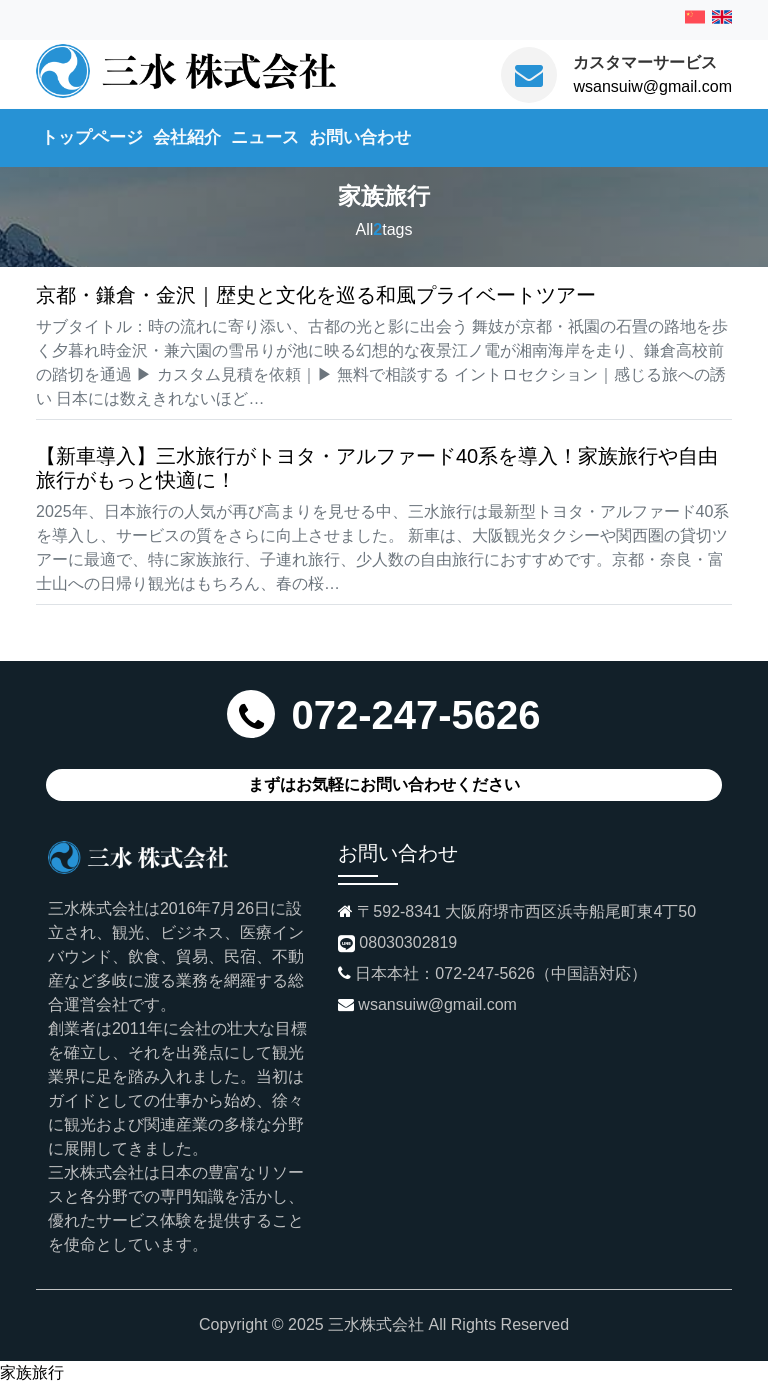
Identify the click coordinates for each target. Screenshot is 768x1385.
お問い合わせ (360, 137)
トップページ (92, 137)
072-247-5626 (415, 715)
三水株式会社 (376, 1324)
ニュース (265, 137)
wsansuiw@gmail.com (652, 86)
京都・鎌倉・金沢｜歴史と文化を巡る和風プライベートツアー (316, 295)
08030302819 (408, 942)
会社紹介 (187, 137)
